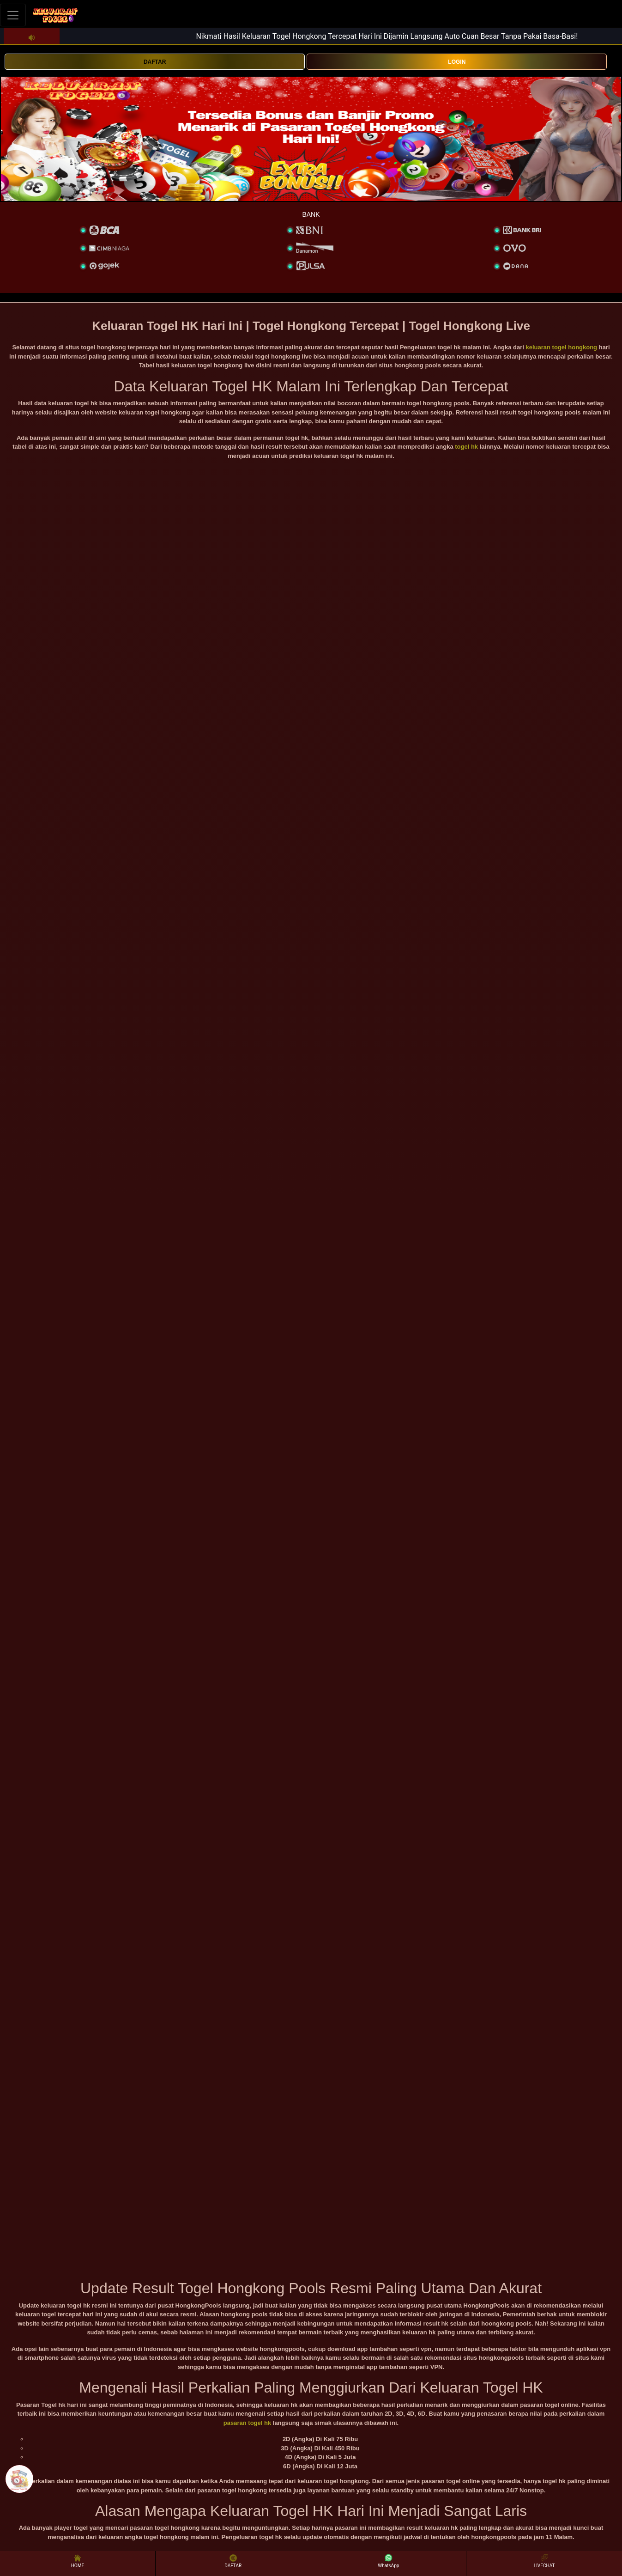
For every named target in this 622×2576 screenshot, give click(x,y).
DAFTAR (155, 62)
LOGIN (456, 62)
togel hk (466, 446)
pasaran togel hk (247, 2422)
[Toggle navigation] (13, 15)
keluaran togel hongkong (562, 347)
